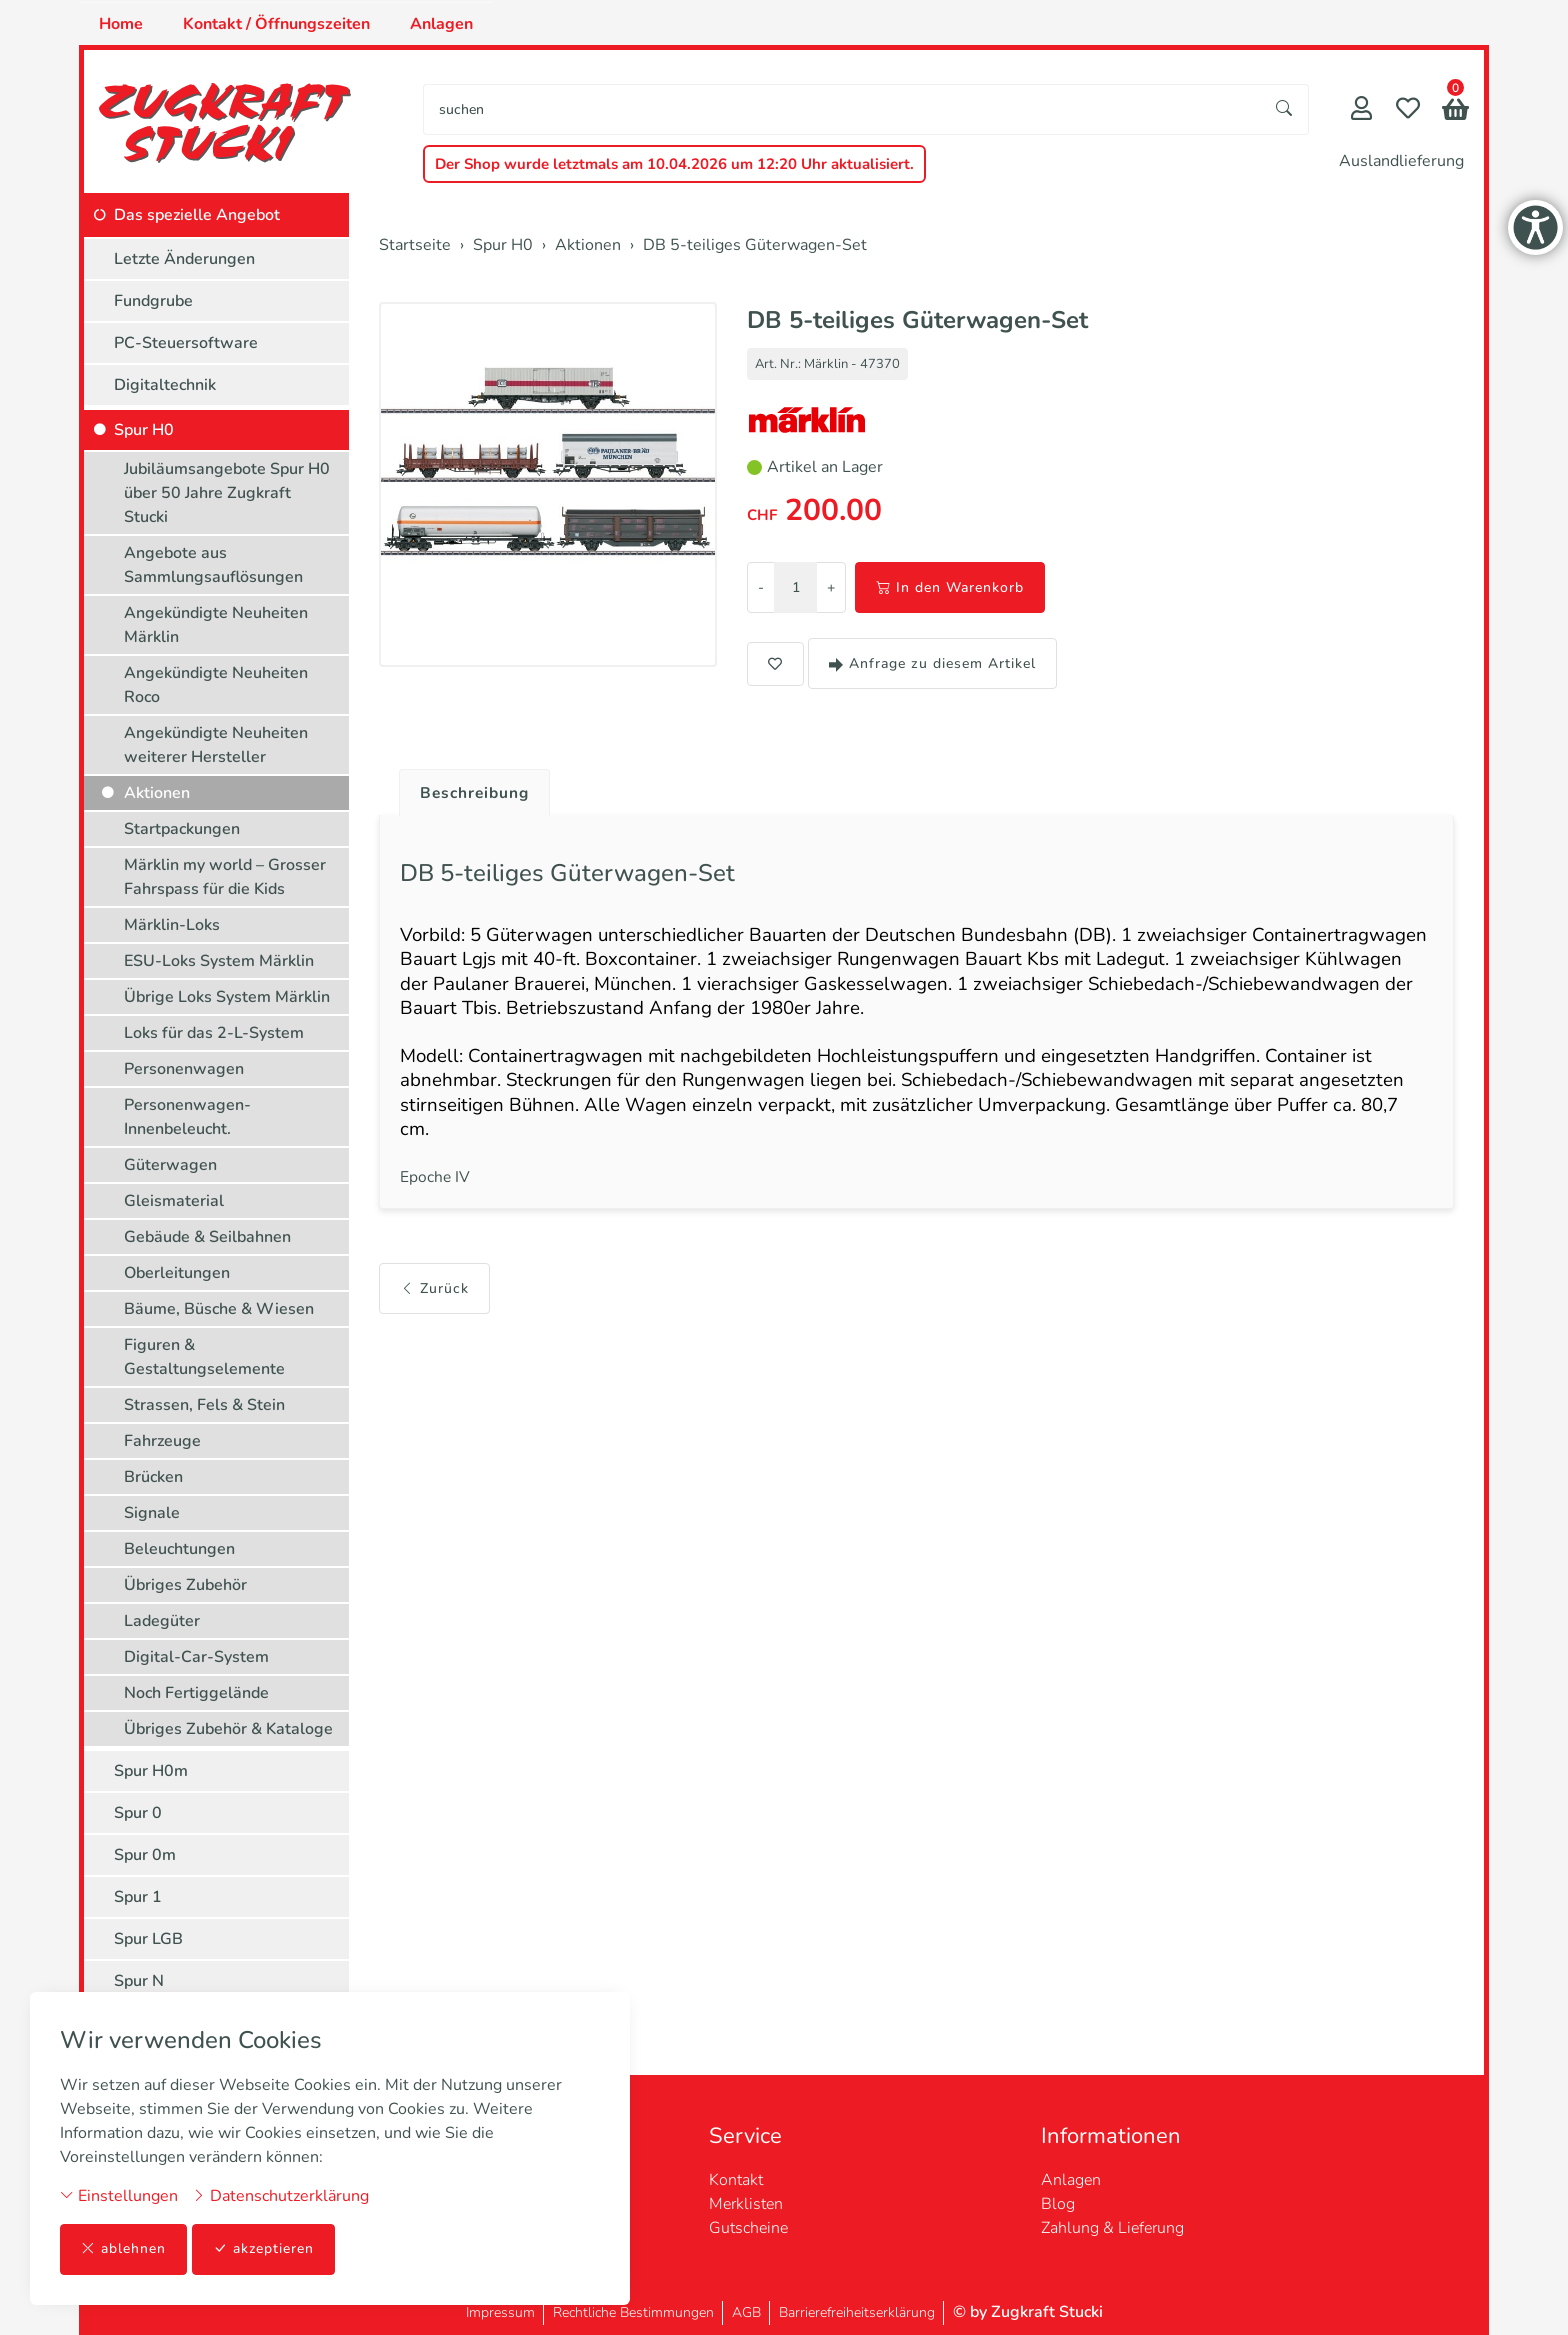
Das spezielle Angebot (197, 215)
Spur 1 (138, 1897)
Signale (152, 1513)
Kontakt (736, 2180)
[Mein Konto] (1361, 110)
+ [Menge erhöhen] (831, 587)
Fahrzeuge (162, 1441)
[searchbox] (842, 109)
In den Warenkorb (950, 587)
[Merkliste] (1408, 110)
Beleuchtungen (179, 1549)
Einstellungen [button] (119, 2196)
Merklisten (746, 2204)
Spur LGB (148, 1939)
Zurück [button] (434, 1299)
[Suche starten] (1285, 109)
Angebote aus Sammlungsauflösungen (213, 565)
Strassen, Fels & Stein (204, 1405)
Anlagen (441, 24)
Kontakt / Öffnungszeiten (276, 24)
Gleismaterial (174, 1201)
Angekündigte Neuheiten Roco (216, 685)
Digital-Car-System (196, 1657)
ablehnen (123, 2249)
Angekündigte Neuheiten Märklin (216, 625)
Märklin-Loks (172, 925)
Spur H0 (144, 430)
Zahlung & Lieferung (1112, 2228)
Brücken (153, 1477)
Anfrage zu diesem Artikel (932, 663)
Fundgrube (153, 301)
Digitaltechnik (165, 385)
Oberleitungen (177, 1273)
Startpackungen (182, 829)
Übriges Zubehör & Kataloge (228, 1729)
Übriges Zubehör (185, 1585)
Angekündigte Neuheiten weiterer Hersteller (216, 745)
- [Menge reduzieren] (761, 587)
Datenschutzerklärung (280, 2196)
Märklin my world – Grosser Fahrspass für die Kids (225, 877)
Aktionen (157, 793)
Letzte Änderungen (184, 259)
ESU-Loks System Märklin (219, 961)
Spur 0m (145, 1855)
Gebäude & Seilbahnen (207, 1237)
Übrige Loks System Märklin (227, 997)
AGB (746, 2312)
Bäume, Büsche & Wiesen (219, 1309)
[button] (1455, 111)
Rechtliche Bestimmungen (633, 2312)
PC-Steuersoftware (186, 343)
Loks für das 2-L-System (214, 1033)
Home (121, 24)
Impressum (500, 2312)
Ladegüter (162, 1621)
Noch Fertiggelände (196, 1693)
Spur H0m (151, 1771)
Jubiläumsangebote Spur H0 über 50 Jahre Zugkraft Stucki (227, 493)
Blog (1058, 2204)
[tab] (469, 788)
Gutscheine (748, 2228)
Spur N (139, 1981)
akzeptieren (264, 2249)
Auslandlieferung (1401, 161)
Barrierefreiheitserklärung (857, 2312)
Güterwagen (170, 1165)
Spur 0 (138, 1813)
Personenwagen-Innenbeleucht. (187, 1117)
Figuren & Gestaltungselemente (204, 1357)
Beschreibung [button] (477, 793)
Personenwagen (184, 1069)
